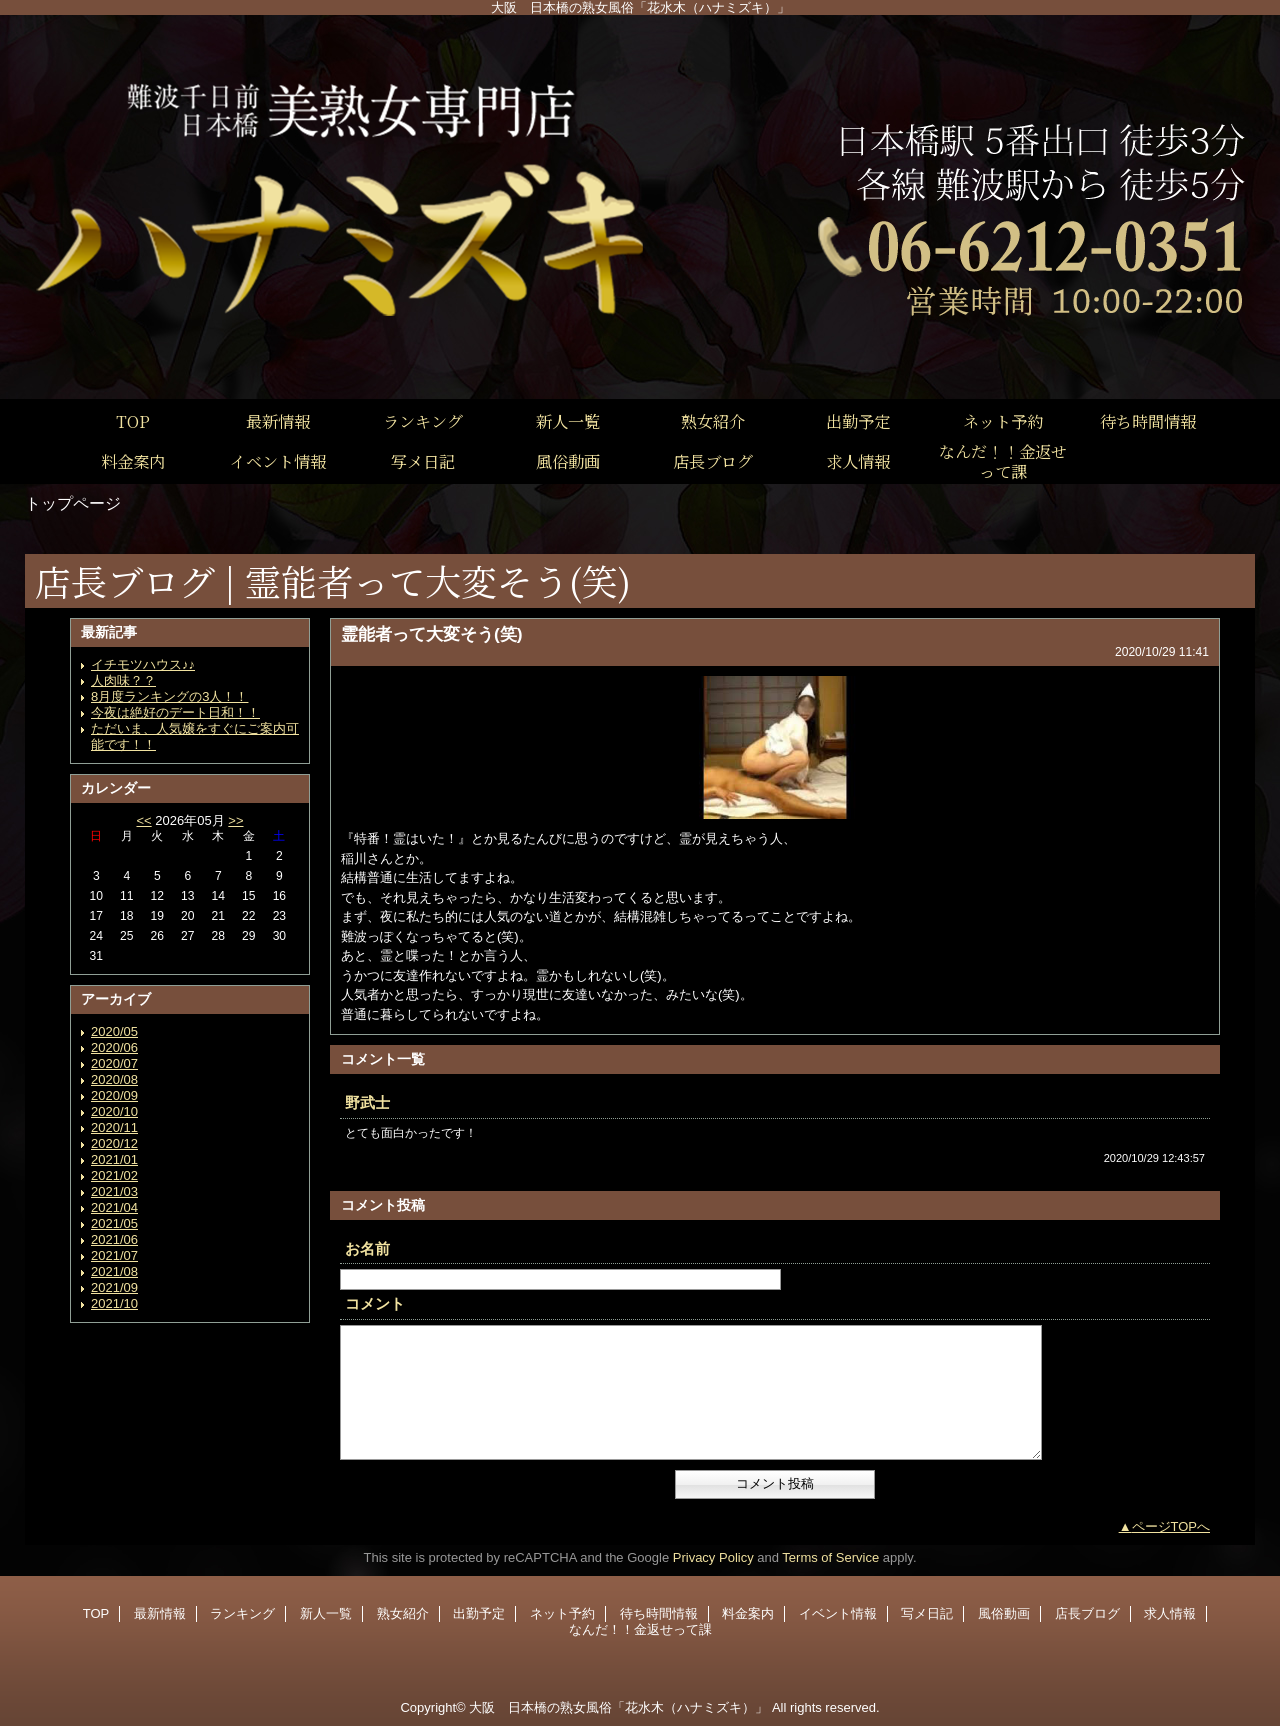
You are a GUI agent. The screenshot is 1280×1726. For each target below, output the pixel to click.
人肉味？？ (123, 680)
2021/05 (114, 1223)
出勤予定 (479, 1613)
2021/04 (114, 1207)
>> (235, 820)
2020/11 (114, 1127)
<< (143, 820)
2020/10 (114, 1111)
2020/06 (114, 1047)
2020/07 (114, 1063)
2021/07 (114, 1255)
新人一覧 (326, 1613)
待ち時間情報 (659, 1613)
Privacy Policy (713, 1557)
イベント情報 (838, 1613)
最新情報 (160, 1613)
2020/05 (114, 1031)
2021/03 (114, 1191)
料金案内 (748, 1613)
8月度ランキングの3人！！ (169, 696)
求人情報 (1170, 1613)
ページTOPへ (1171, 1526)
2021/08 (114, 1271)
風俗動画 (1004, 1613)
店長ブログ (1087, 1613)
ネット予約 (562, 1613)
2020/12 (114, 1143)
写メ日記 (927, 1613)
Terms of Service (830, 1557)
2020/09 (114, 1095)
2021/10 (114, 1303)
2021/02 (114, 1175)
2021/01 (114, 1159)
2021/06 (114, 1239)
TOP (133, 421)
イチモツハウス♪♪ (143, 664)
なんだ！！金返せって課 (640, 1629)
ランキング (242, 1613)
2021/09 (114, 1287)
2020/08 (114, 1079)
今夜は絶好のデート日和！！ (175, 712)
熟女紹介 (403, 1613)
